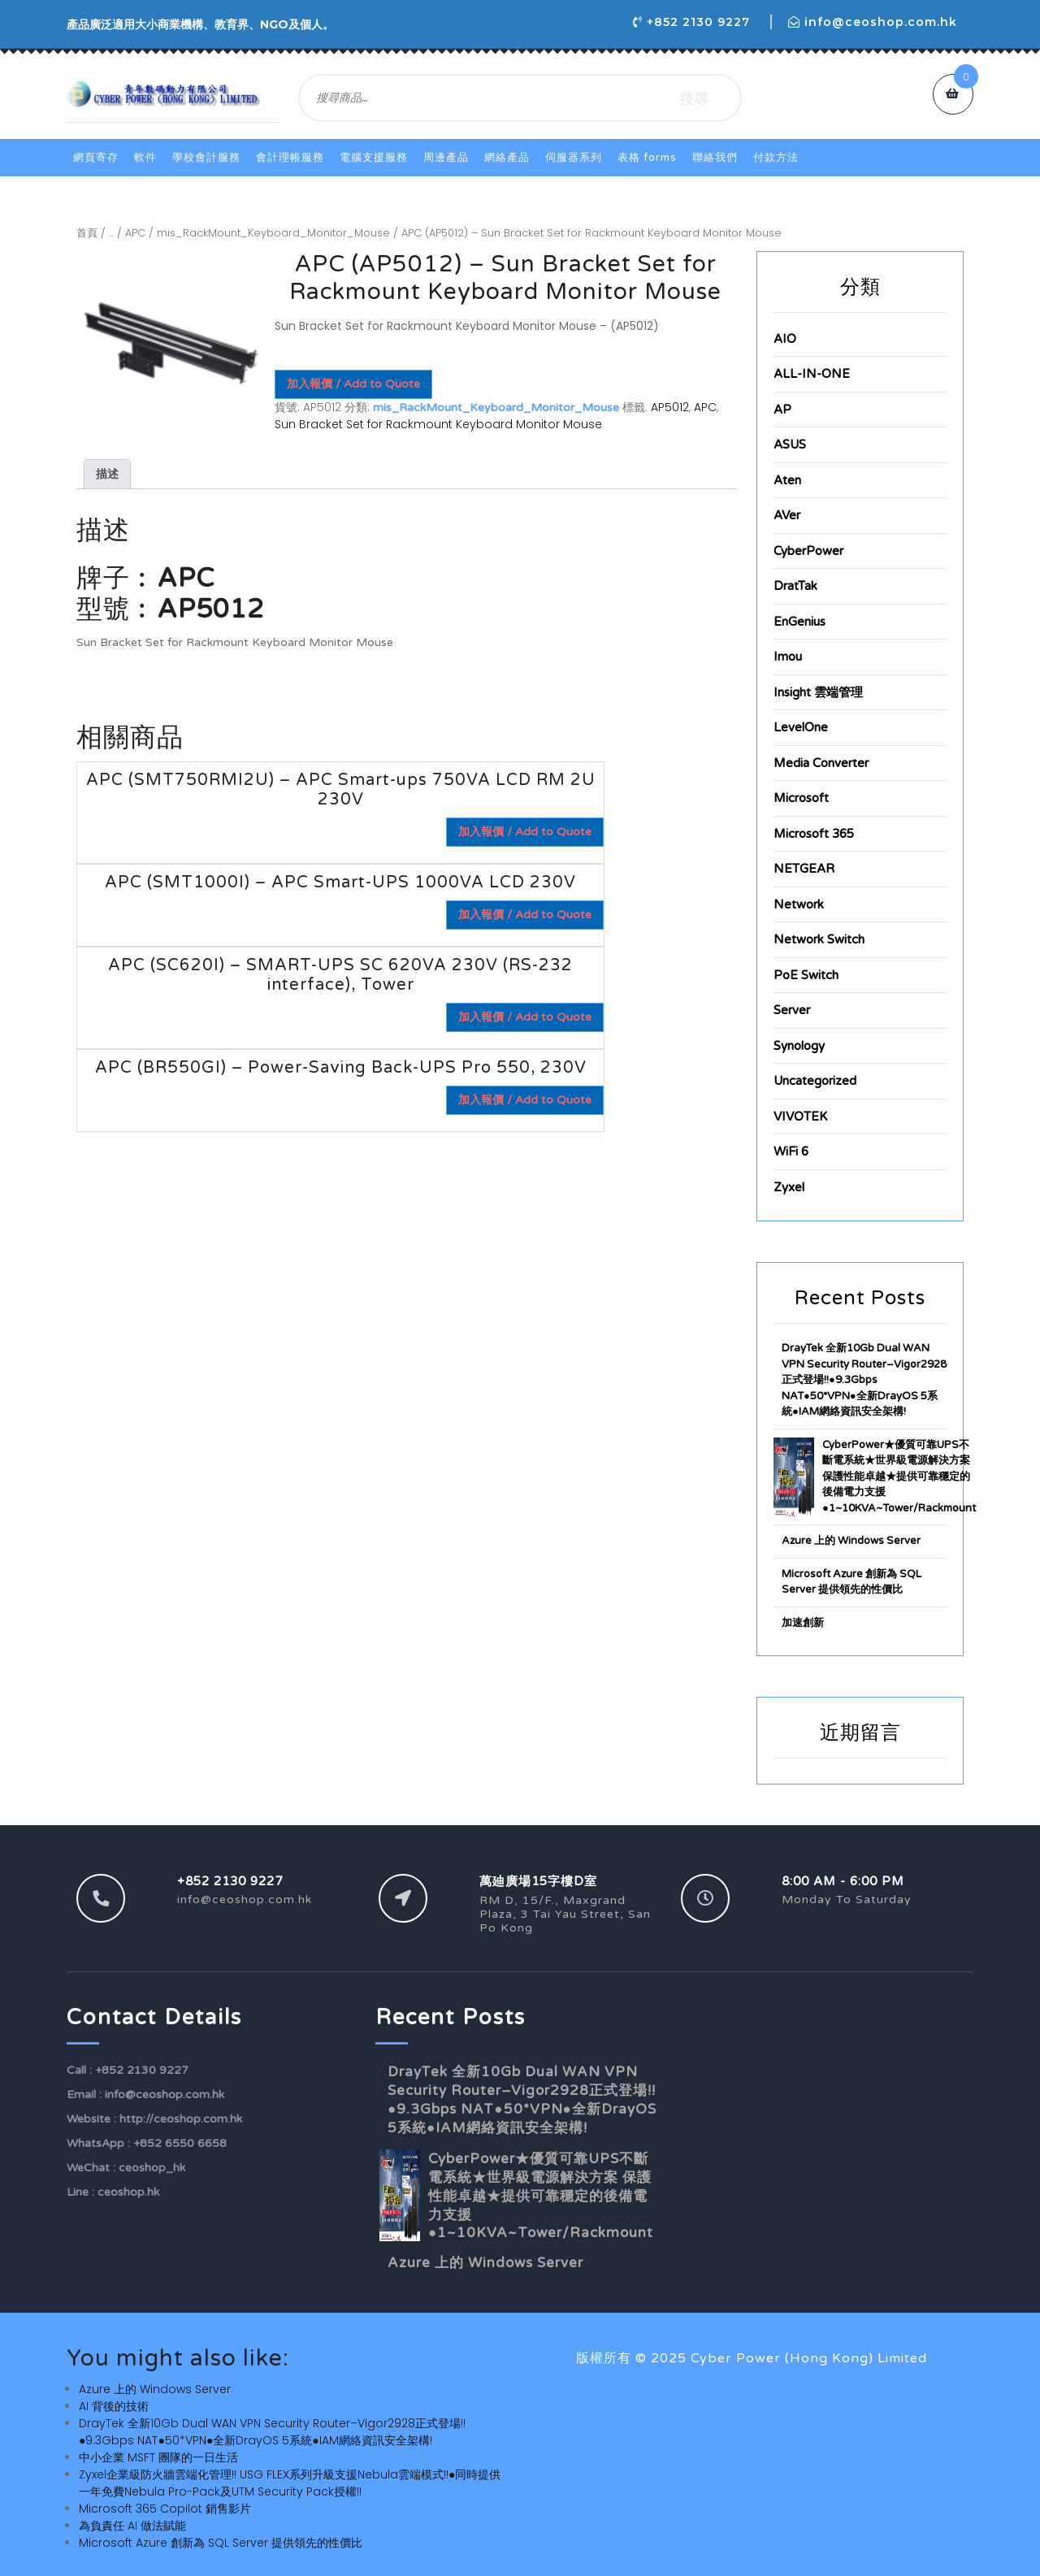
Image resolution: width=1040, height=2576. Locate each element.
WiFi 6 (791, 1151)
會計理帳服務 (290, 157)
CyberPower (808, 551)
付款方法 (776, 157)
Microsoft (801, 798)
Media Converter (821, 763)
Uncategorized (815, 1080)
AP (782, 409)
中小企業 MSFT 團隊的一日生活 (158, 2457)
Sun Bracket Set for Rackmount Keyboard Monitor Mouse (438, 424)
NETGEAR (804, 868)
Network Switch (819, 939)
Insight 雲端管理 (818, 692)
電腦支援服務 (374, 157)
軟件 (145, 157)
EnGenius (800, 621)
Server (792, 1010)
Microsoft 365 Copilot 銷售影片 (165, 2508)
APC (135, 233)
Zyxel (789, 1187)
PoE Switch (806, 975)
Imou (788, 656)
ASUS (790, 444)
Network (799, 904)
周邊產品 (446, 157)
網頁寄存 (96, 157)
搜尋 (693, 98)
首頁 (87, 233)
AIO (785, 339)
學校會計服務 (206, 157)
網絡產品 (507, 157)
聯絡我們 (715, 157)
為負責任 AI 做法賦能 (132, 2525)
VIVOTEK (800, 1116)
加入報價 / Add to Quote (353, 384)
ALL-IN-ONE (812, 373)
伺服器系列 (573, 157)
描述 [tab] (107, 474)
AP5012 (670, 407)
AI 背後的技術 (114, 2406)
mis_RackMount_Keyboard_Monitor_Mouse (273, 233)
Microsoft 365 (814, 833)
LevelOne (801, 727)
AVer (787, 515)
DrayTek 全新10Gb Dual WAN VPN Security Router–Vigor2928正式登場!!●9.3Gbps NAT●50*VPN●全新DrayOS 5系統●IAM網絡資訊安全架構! (864, 1380)
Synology (799, 1046)
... (111, 233)
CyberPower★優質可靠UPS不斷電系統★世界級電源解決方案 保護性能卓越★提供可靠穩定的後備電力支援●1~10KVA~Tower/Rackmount (899, 1476)
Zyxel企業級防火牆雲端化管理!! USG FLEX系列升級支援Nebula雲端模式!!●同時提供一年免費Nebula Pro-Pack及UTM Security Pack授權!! (289, 2483)
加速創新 (803, 1622)
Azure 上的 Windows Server (851, 1540)
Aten (787, 480)
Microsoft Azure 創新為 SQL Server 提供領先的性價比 (220, 2543)
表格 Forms (647, 157)
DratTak (795, 586)
